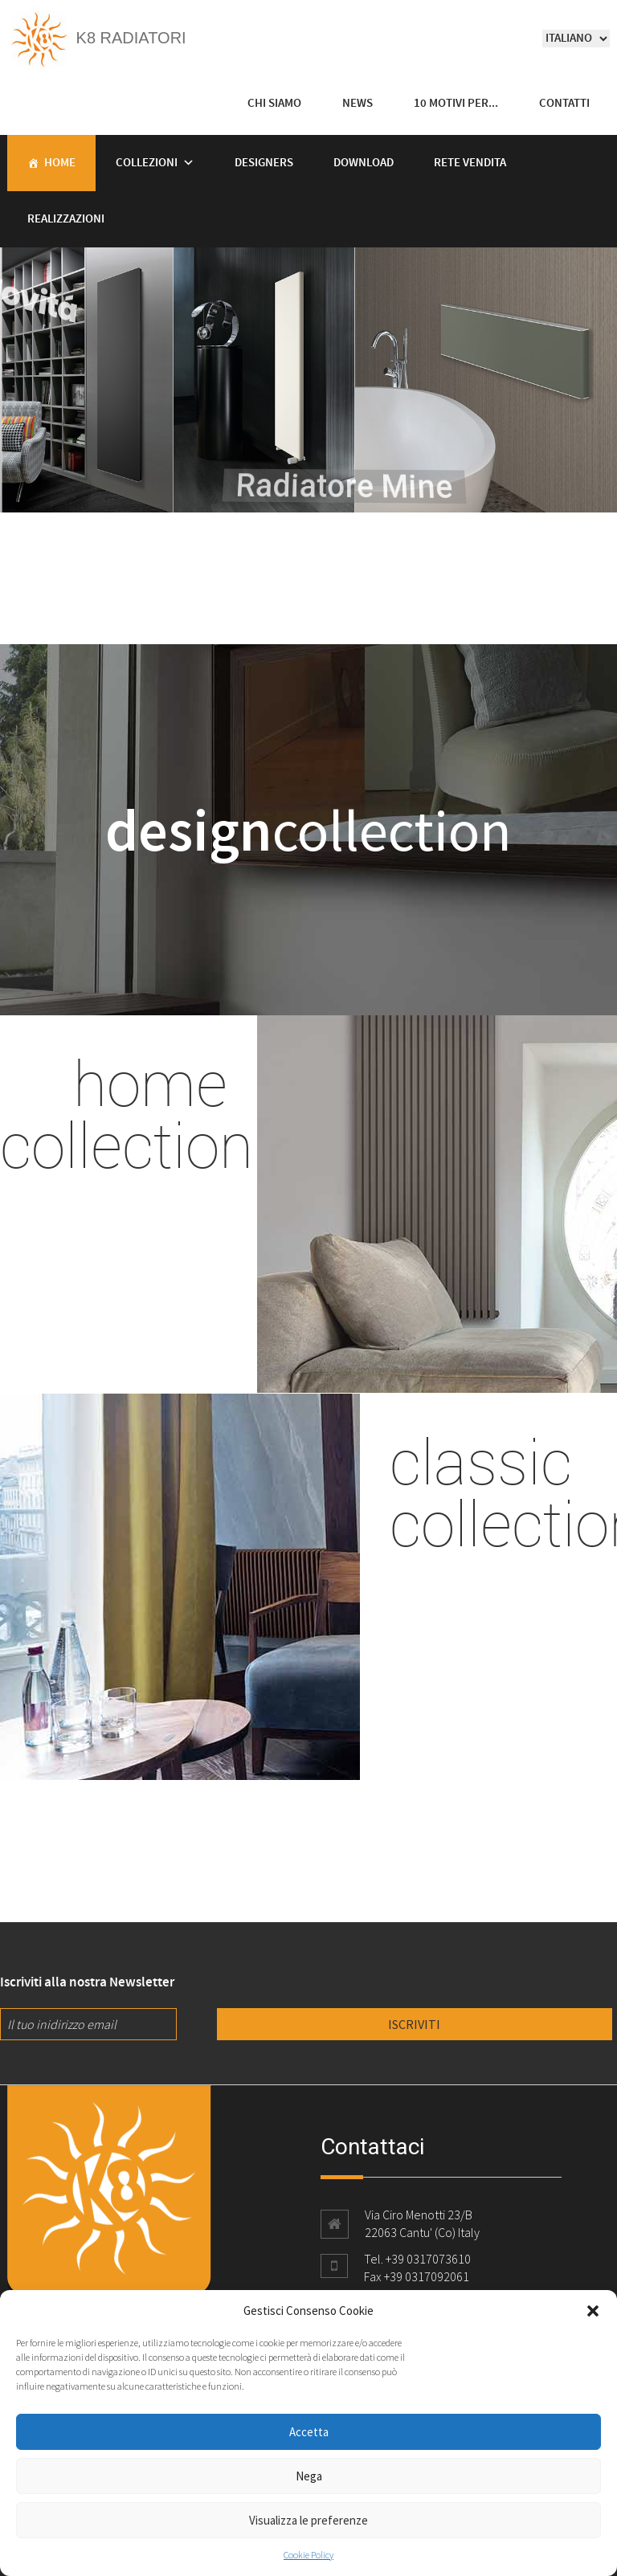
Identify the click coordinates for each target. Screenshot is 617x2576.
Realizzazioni (65, 219)
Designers (264, 163)
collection (308, 830)
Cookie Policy (308, 2555)
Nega (309, 2476)
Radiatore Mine (433, 492)
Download (363, 163)
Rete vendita (470, 163)
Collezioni (147, 163)
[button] (593, 2311)
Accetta (309, 2431)
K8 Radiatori (96, 38)
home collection (126, 1113)
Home (60, 163)
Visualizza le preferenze (308, 2520)
